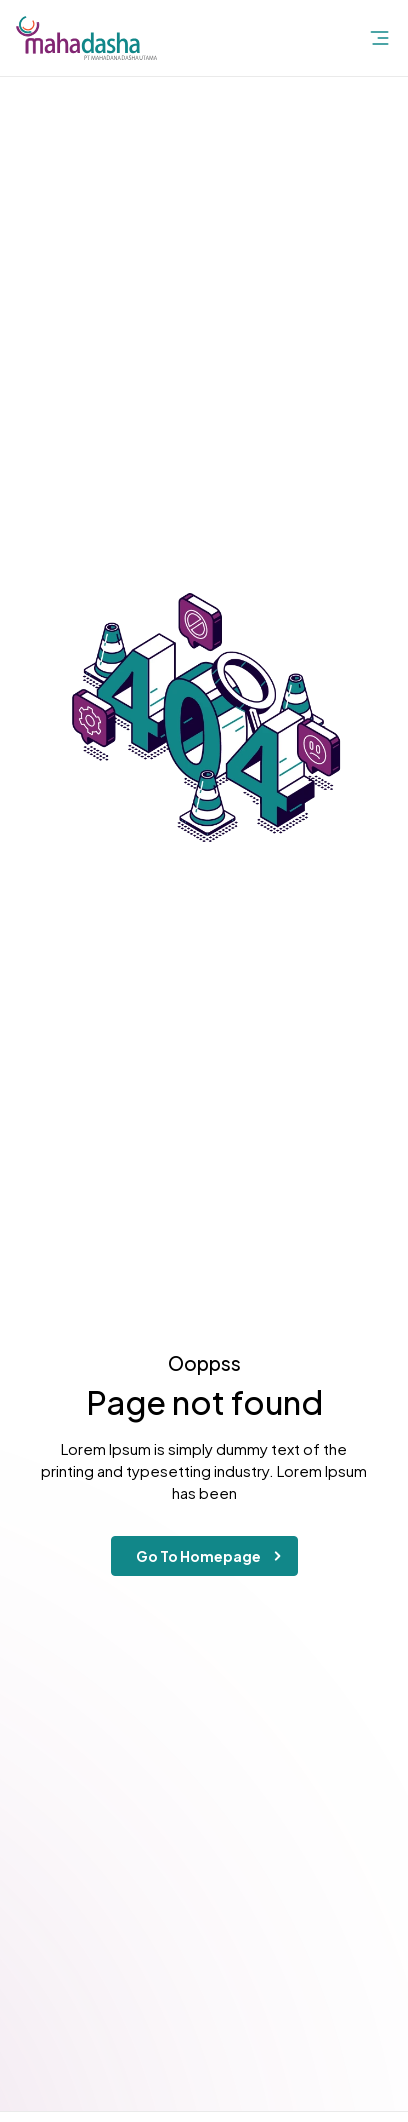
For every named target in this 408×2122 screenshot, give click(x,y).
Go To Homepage (212, 1556)
